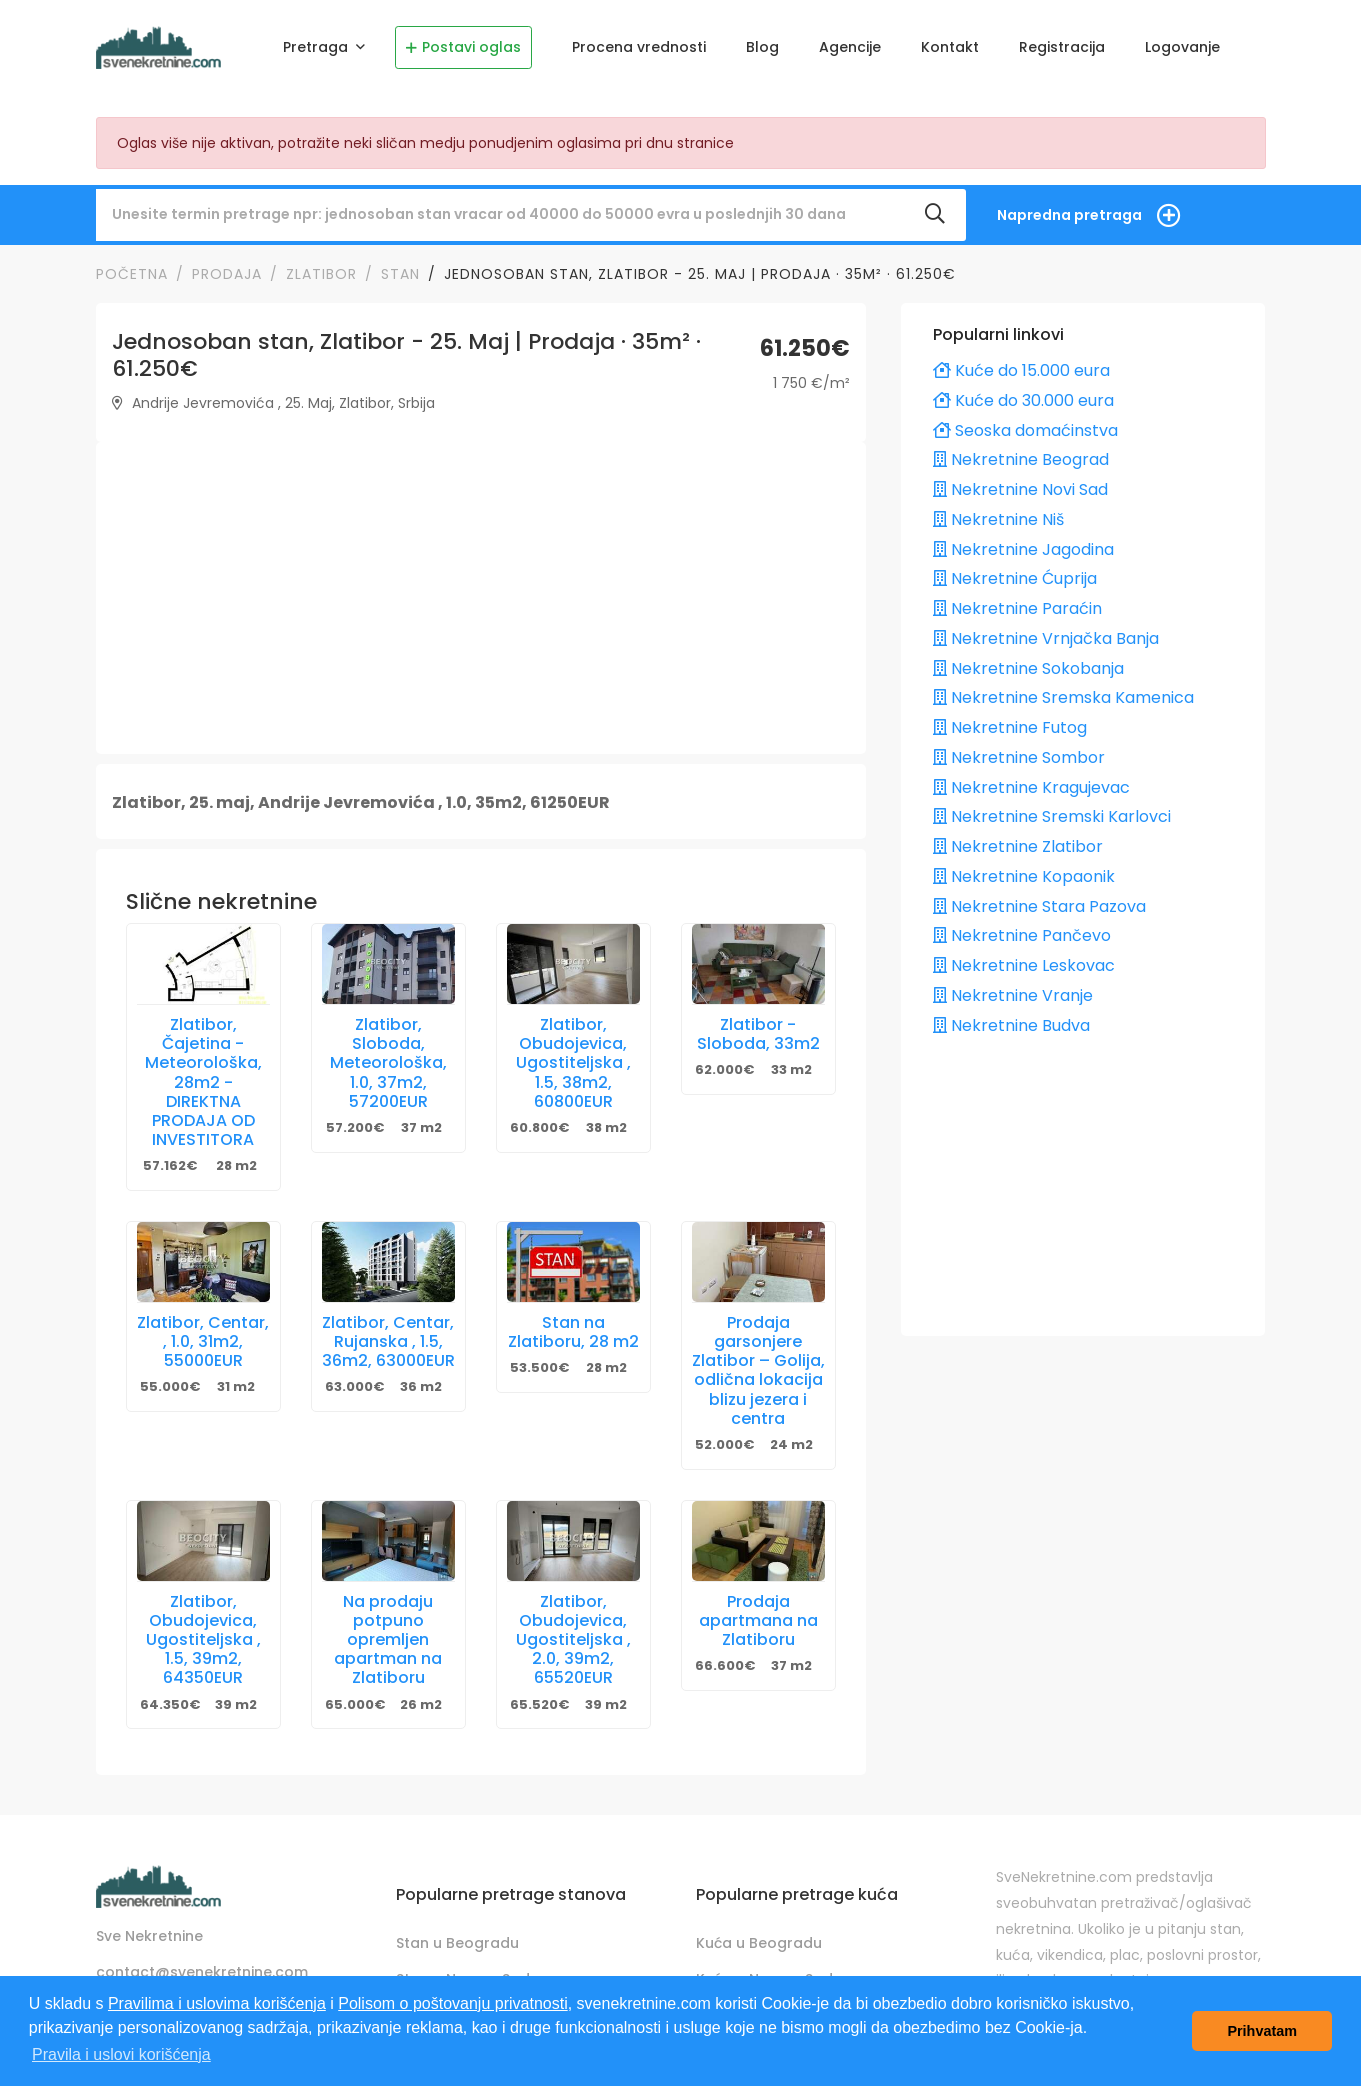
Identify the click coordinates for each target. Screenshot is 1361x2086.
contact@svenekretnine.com (202, 1967)
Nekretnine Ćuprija (1015, 573)
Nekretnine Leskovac (1024, 960)
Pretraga (317, 47)
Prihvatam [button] (1262, 2031)
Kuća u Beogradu (759, 1937)
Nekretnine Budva (1011, 1019)
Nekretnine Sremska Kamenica (1063, 692)
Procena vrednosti (639, 47)
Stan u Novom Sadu (467, 1973)
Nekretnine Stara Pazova (1039, 900)
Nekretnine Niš (998, 513)
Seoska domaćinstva (1025, 424)
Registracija (1062, 47)
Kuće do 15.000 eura (1021, 365)
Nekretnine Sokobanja (1028, 662)
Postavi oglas (463, 47)
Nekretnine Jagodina (1023, 543)
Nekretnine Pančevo (1022, 930)
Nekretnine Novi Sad (1020, 484)
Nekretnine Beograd (1021, 454)
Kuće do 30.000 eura (1023, 394)
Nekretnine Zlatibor (1018, 841)
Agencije (850, 47)
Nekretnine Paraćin (1017, 603)
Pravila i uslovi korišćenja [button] (121, 2054)
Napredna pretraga (1069, 209)
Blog (762, 47)
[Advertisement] (481, 593)
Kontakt (950, 47)
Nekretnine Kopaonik (1024, 870)
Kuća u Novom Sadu (769, 1973)
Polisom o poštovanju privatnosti (452, 2003)
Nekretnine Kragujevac (1031, 781)
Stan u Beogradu (457, 1937)
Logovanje (1182, 47)
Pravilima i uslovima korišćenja (217, 2003)
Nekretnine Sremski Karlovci (1052, 811)
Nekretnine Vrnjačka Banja (1046, 632)
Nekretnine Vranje (1013, 989)
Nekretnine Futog (1010, 722)
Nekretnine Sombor (1019, 751)
